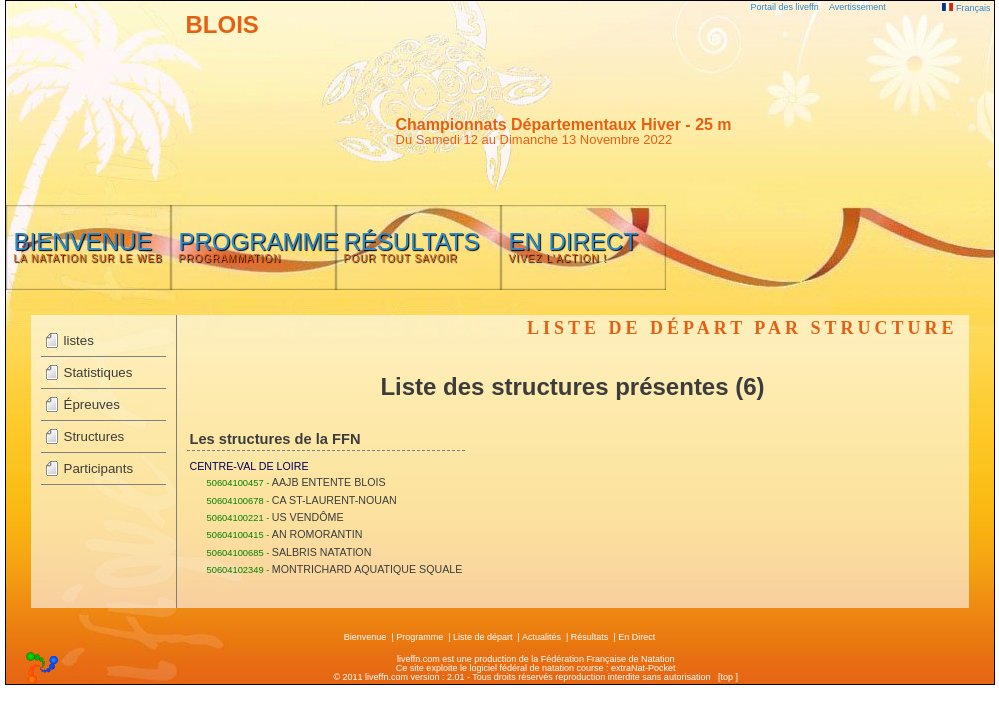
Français (966, 8)
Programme (419, 637)
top (726, 677)
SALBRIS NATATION (321, 552)
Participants (99, 468)
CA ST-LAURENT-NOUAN (334, 500)
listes (79, 340)
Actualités (541, 637)
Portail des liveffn (785, 7)
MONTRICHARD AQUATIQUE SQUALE (367, 569)
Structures (94, 436)
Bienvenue (365, 637)
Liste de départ (483, 637)
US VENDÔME (308, 517)
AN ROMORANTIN (317, 534)
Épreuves (92, 404)
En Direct (636, 637)
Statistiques (98, 372)
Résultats (590, 637)
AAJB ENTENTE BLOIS (329, 482)
